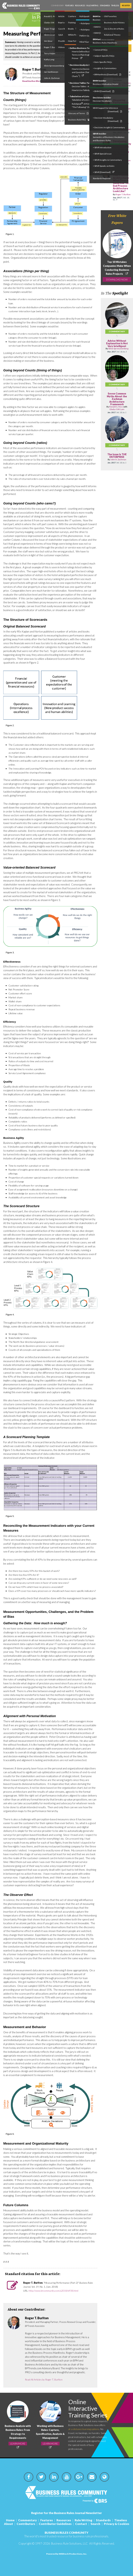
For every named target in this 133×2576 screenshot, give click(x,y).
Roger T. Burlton (39, 20)
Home (10, 2520)
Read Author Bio (30, 81)
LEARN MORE (17, 2443)
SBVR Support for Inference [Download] (107, 110)
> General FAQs (100, 49)
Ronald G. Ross (116, 406)
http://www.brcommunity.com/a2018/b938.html (53, 2290)
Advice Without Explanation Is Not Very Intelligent (117, 343)
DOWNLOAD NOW (117, 279)
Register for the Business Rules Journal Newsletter (66, 2513)
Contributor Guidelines (55, 2524)
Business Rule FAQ (79, 119)
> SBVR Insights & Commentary (107, 160)
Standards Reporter (102, 178)
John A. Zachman (52, 78)
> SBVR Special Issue (102, 153)
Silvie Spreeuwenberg (54, 65)
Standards (105, 5)
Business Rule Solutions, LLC (69, 2543)
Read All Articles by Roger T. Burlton (44, 2379)
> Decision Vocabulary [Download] (107, 119)
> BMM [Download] (103, 91)
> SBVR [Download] (103, 172)
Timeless (115, 5)
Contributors (26, 2524)
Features (69, 5)
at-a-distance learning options (83, 2429)
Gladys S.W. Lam (116, 409)
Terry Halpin (49, 53)
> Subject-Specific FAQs (103, 56)
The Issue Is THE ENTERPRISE (117, 455)
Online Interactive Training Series (87, 2408)
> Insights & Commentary (104, 68)
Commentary (57, 5)
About (8, 2524)
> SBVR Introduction (102, 147)
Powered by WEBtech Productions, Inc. (66, 2554)
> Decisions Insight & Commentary (109, 127)
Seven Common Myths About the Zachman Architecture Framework (117, 399)
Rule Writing (92, 5)
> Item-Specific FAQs (102, 62)
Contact (81, 2524)
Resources (80, 5)
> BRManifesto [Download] (107, 74)
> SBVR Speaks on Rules (103, 166)
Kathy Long (49, 59)
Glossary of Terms (78, 113)
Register (126, 5)
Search (95, 2524)
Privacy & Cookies (116, 2524)
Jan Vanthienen (51, 72)
